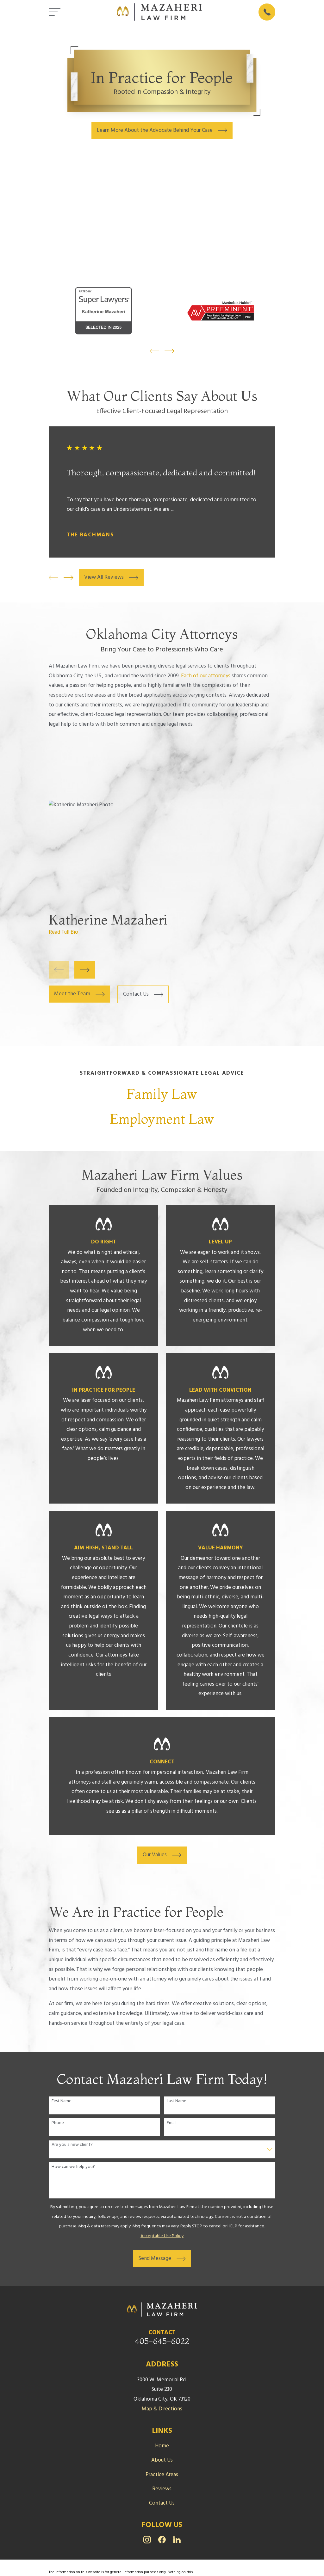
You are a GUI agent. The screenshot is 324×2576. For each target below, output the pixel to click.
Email (172, 2123)
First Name (62, 2101)
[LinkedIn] (177, 2539)
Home (162, 2446)
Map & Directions (162, 2409)
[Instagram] (147, 2539)
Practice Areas (162, 2474)
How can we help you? (73, 2167)
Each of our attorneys (205, 676)
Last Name (176, 2101)
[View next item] (169, 351)
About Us (162, 2460)
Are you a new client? (72, 2145)
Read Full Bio (63, 932)
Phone (58, 2123)
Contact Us (162, 2503)
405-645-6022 (162, 2341)
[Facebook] (162, 2539)
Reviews (161, 2489)
